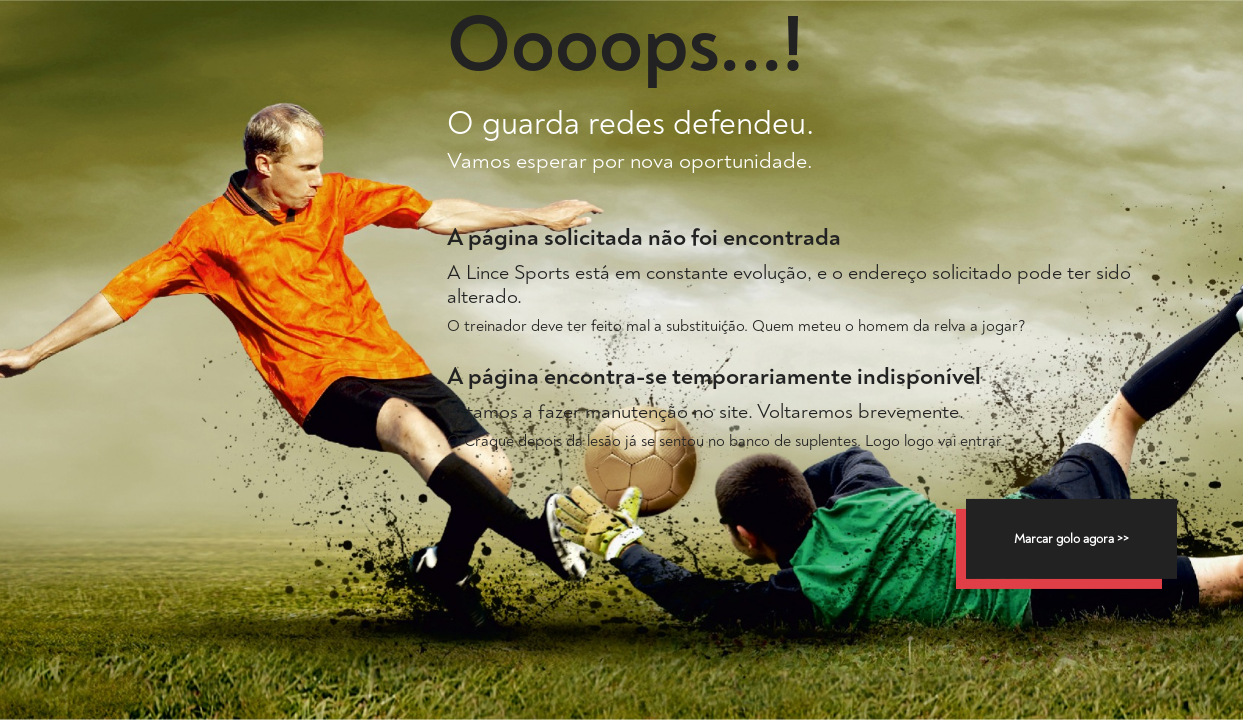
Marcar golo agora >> (1071, 539)
